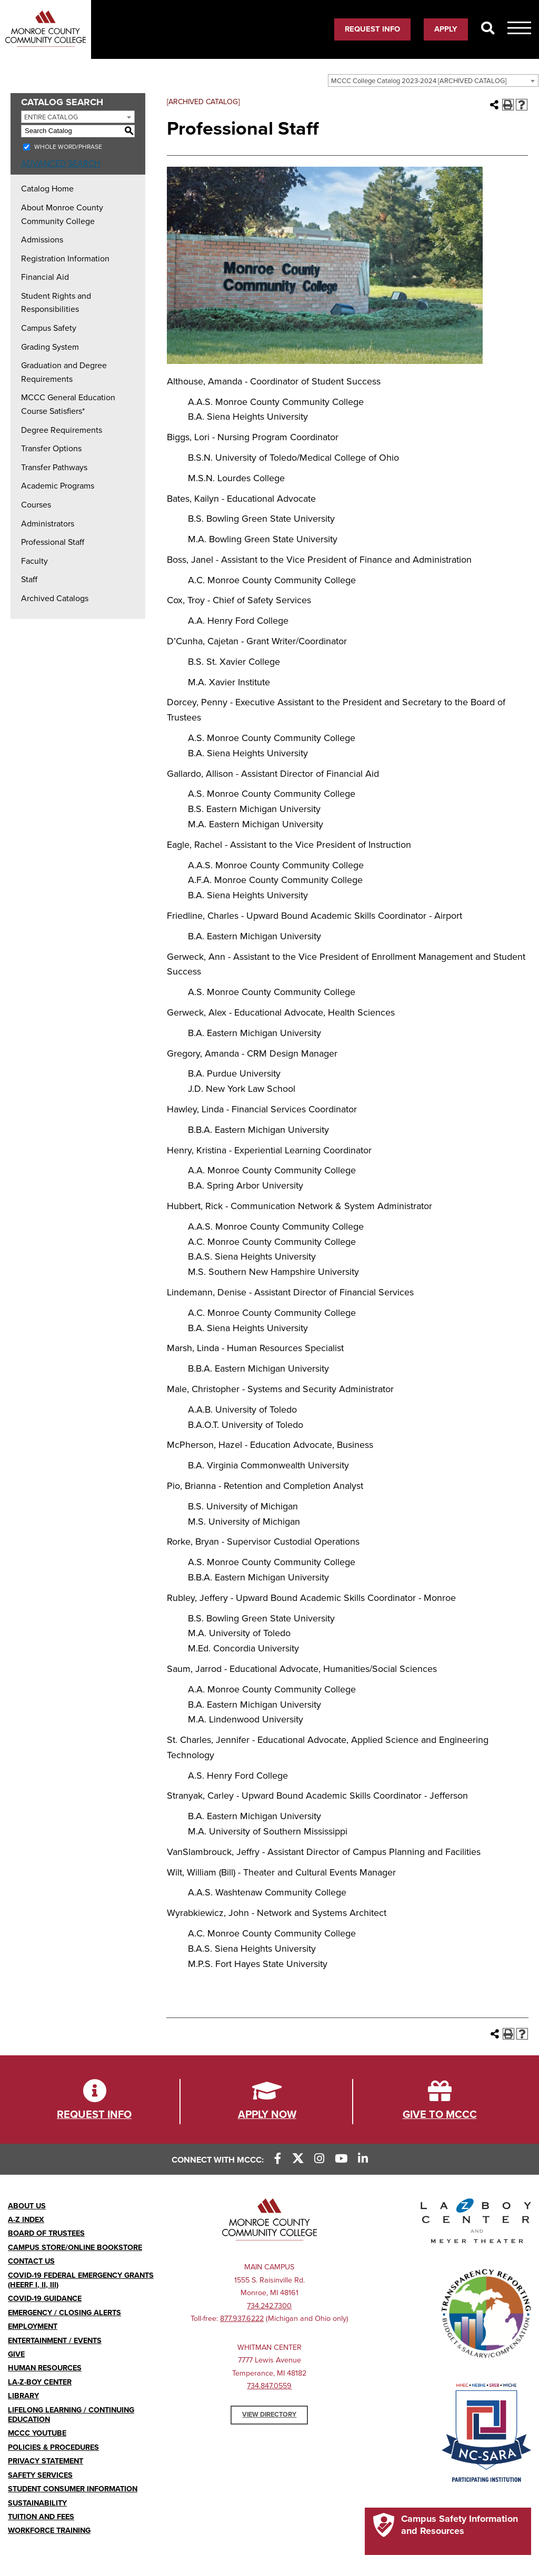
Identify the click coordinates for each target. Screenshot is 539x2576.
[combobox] (433, 80)
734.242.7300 (269, 2305)
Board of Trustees (46, 2233)
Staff (29, 579)
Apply (445, 29)
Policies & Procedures (53, 2447)
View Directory (269, 2414)
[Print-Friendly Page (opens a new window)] (508, 104)
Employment (32, 2326)
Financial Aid (45, 277)
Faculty (34, 561)
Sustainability (37, 2503)
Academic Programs (57, 486)
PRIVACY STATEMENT (45, 2461)
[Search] (487, 28)
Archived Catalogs (54, 598)
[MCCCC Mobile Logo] (45, 29)
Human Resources (45, 2368)
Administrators (47, 524)
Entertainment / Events (55, 2340)
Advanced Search (60, 163)
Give (16, 2354)
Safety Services (40, 2475)
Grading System (50, 347)
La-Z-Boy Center (40, 2382)
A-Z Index (26, 2219)
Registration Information (65, 258)
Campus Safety (48, 328)
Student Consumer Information (72, 2488)
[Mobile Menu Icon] (519, 30)
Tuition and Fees (41, 2516)
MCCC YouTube (37, 2433)
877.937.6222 (242, 2318)
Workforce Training (49, 2530)
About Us (27, 2206)
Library (23, 2395)
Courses (36, 505)
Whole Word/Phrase (68, 146)
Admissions (42, 240)
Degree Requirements (61, 430)
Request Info (372, 29)
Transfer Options (51, 448)
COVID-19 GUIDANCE (45, 2298)
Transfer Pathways (54, 467)
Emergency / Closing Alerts (64, 2312)
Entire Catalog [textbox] (51, 117)
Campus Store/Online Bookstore (75, 2247)
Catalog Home (47, 189)
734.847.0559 (269, 2385)
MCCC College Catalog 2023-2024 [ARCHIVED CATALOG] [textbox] (418, 81)
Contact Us (31, 2261)
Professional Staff (52, 542)
